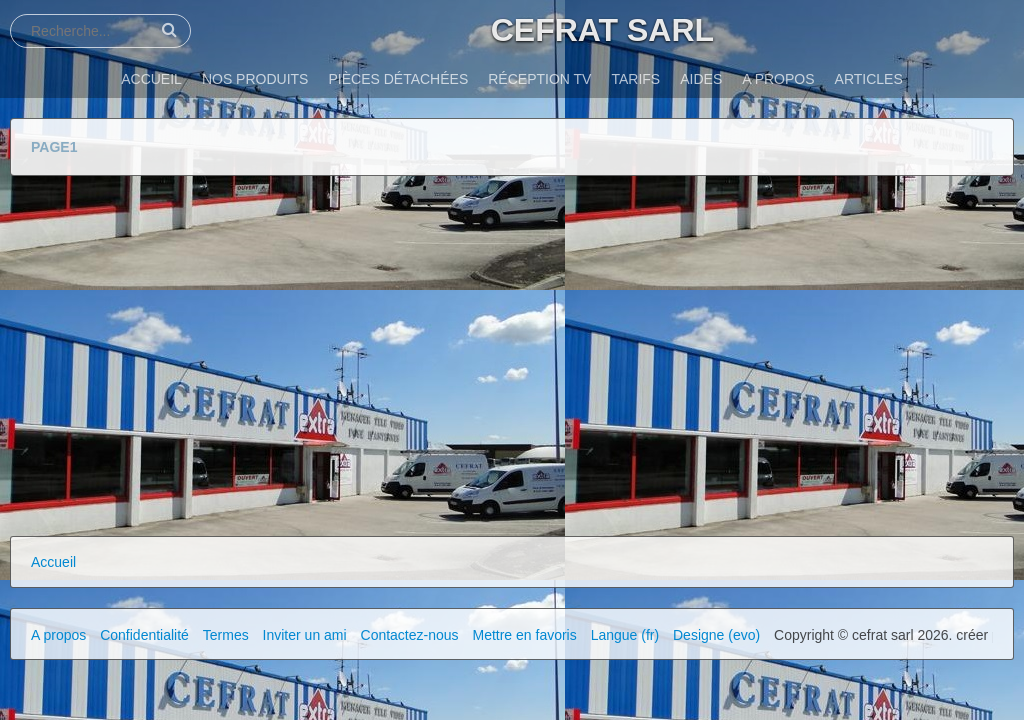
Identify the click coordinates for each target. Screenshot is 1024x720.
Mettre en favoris (524, 635)
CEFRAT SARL (602, 30)
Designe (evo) (716, 635)
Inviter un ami (305, 635)
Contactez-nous (410, 635)
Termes (226, 635)
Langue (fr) (625, 635)
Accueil (53, 562)
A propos (58, 635)
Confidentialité (144, 635)
